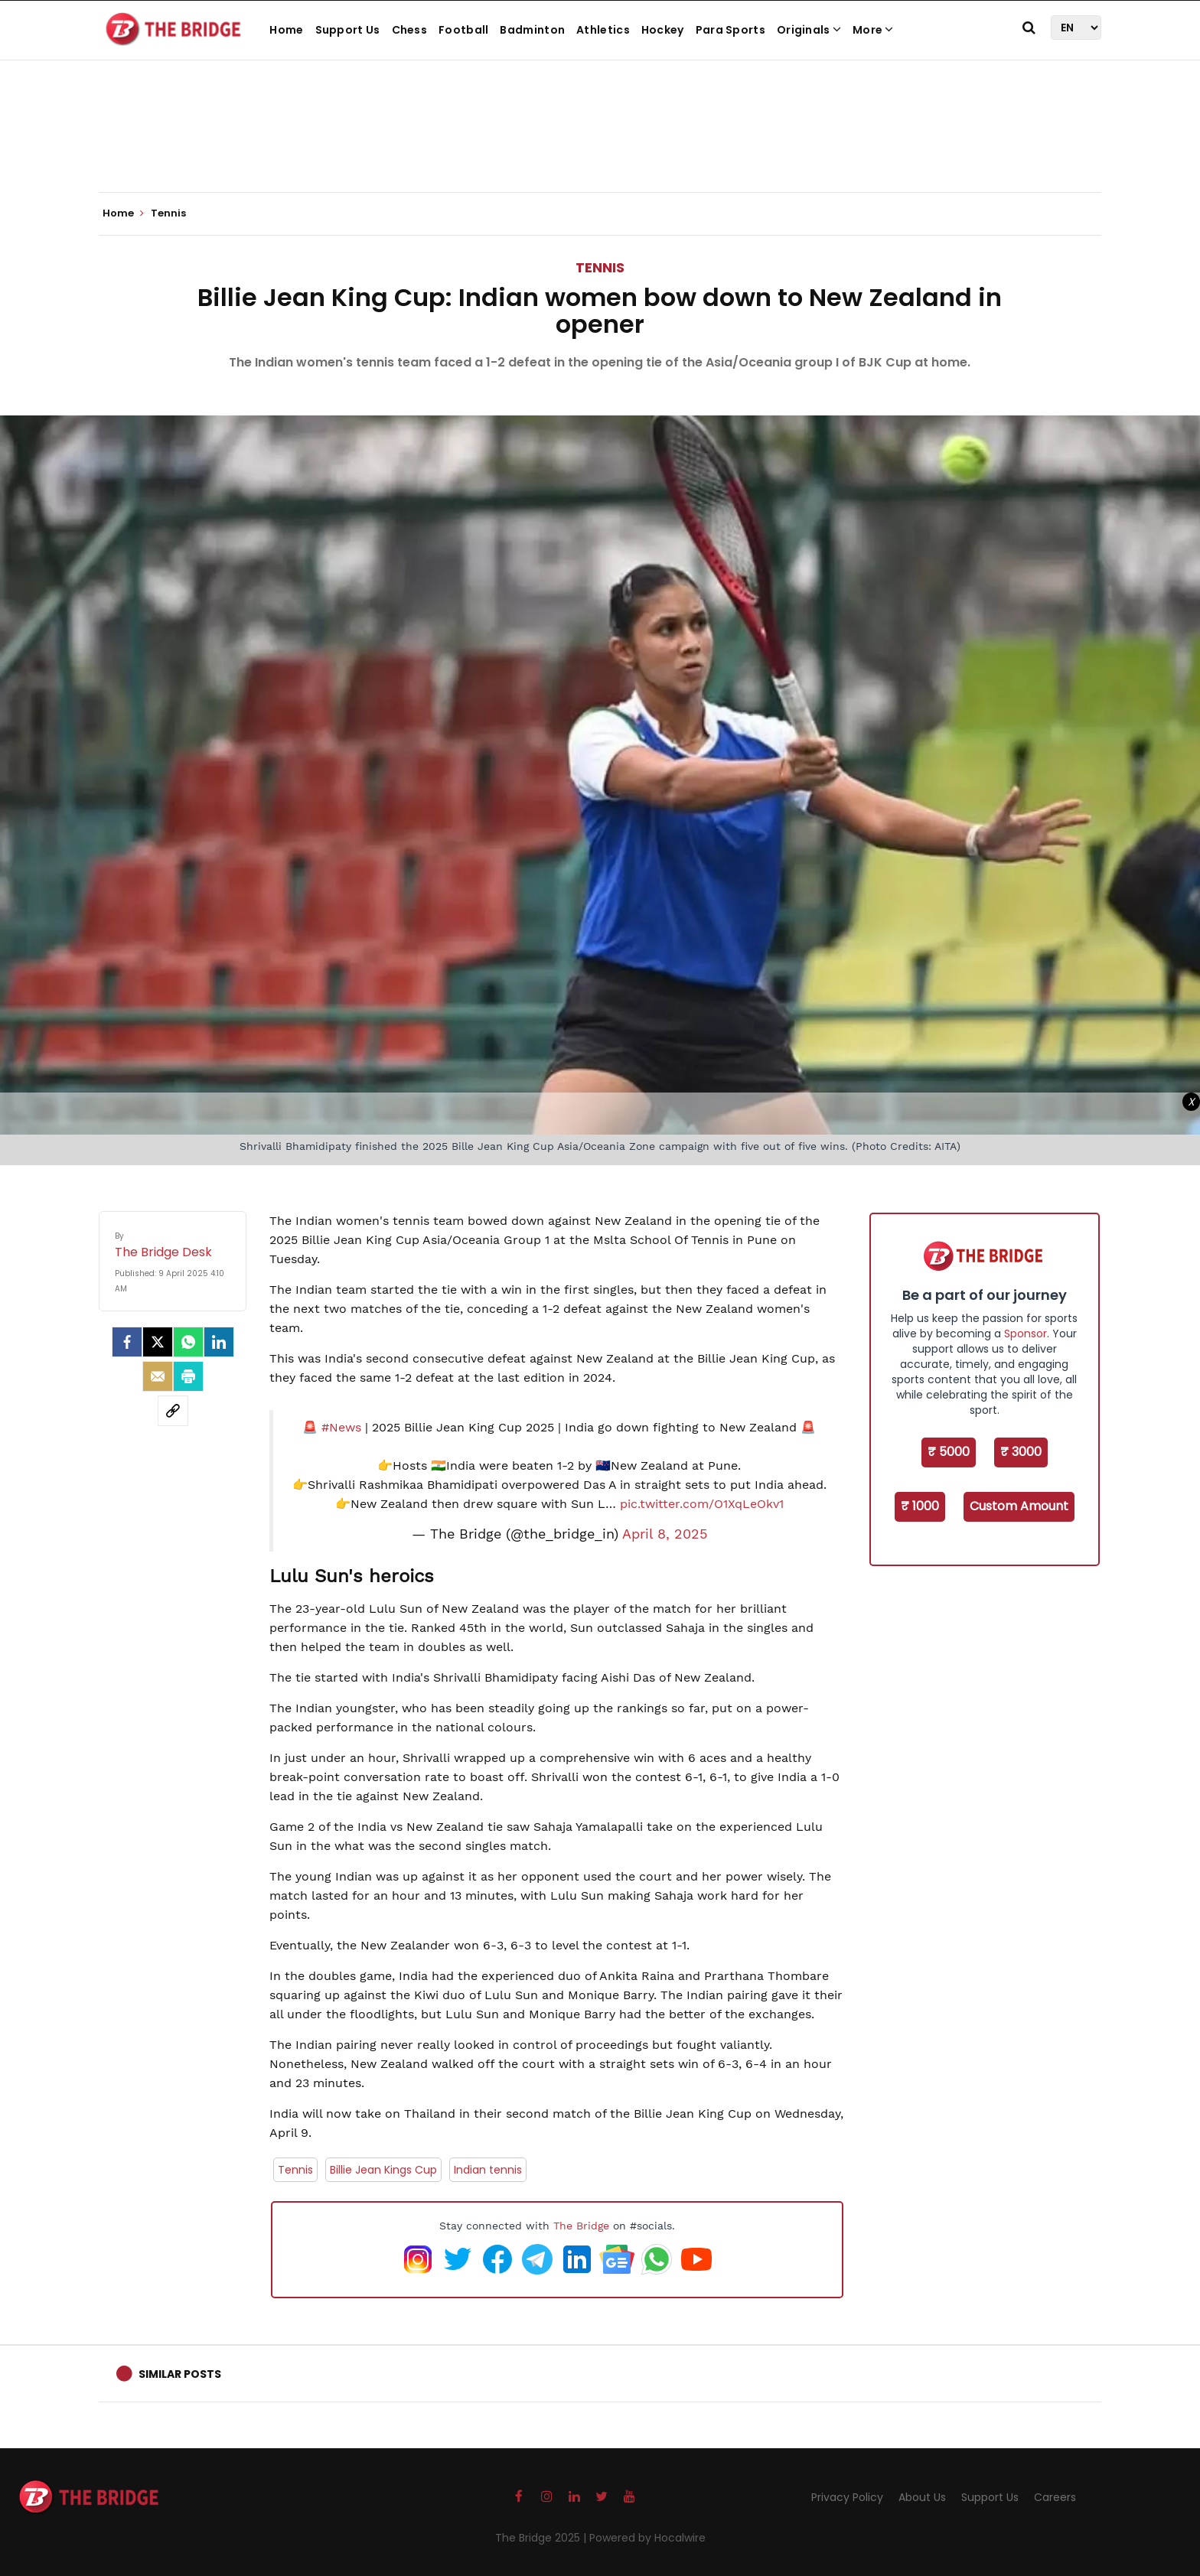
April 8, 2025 (664, 1534)
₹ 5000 (949, 1452)
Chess (410, 29)
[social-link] (173, 1410)
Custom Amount (1019, 1506)
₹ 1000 (920, 1506)
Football (463, 29)
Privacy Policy (847, 2497)
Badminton (532, 29)
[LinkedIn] (219, 1342)
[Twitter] (157, 1342)
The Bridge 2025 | (542, 2537)
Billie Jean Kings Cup (383, 2169)
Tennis (600, 267)
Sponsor (1025, 1333)
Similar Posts (180, 2374)
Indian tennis (488, 2169)
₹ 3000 (1021, 1452)
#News (341, 1427)
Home (286, 29)
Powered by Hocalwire (647, 2537)
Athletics (603, 29)
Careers (1055, 2497)
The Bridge (581, 2225)
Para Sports (730, 29)
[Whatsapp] (188, 1342)
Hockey (662, 29)
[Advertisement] (600, 145)
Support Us (347, 29)
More (873, 29)
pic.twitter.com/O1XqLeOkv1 (702, 1503)
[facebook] (127, 1342)
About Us (922, 2497)
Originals (809, 29)
